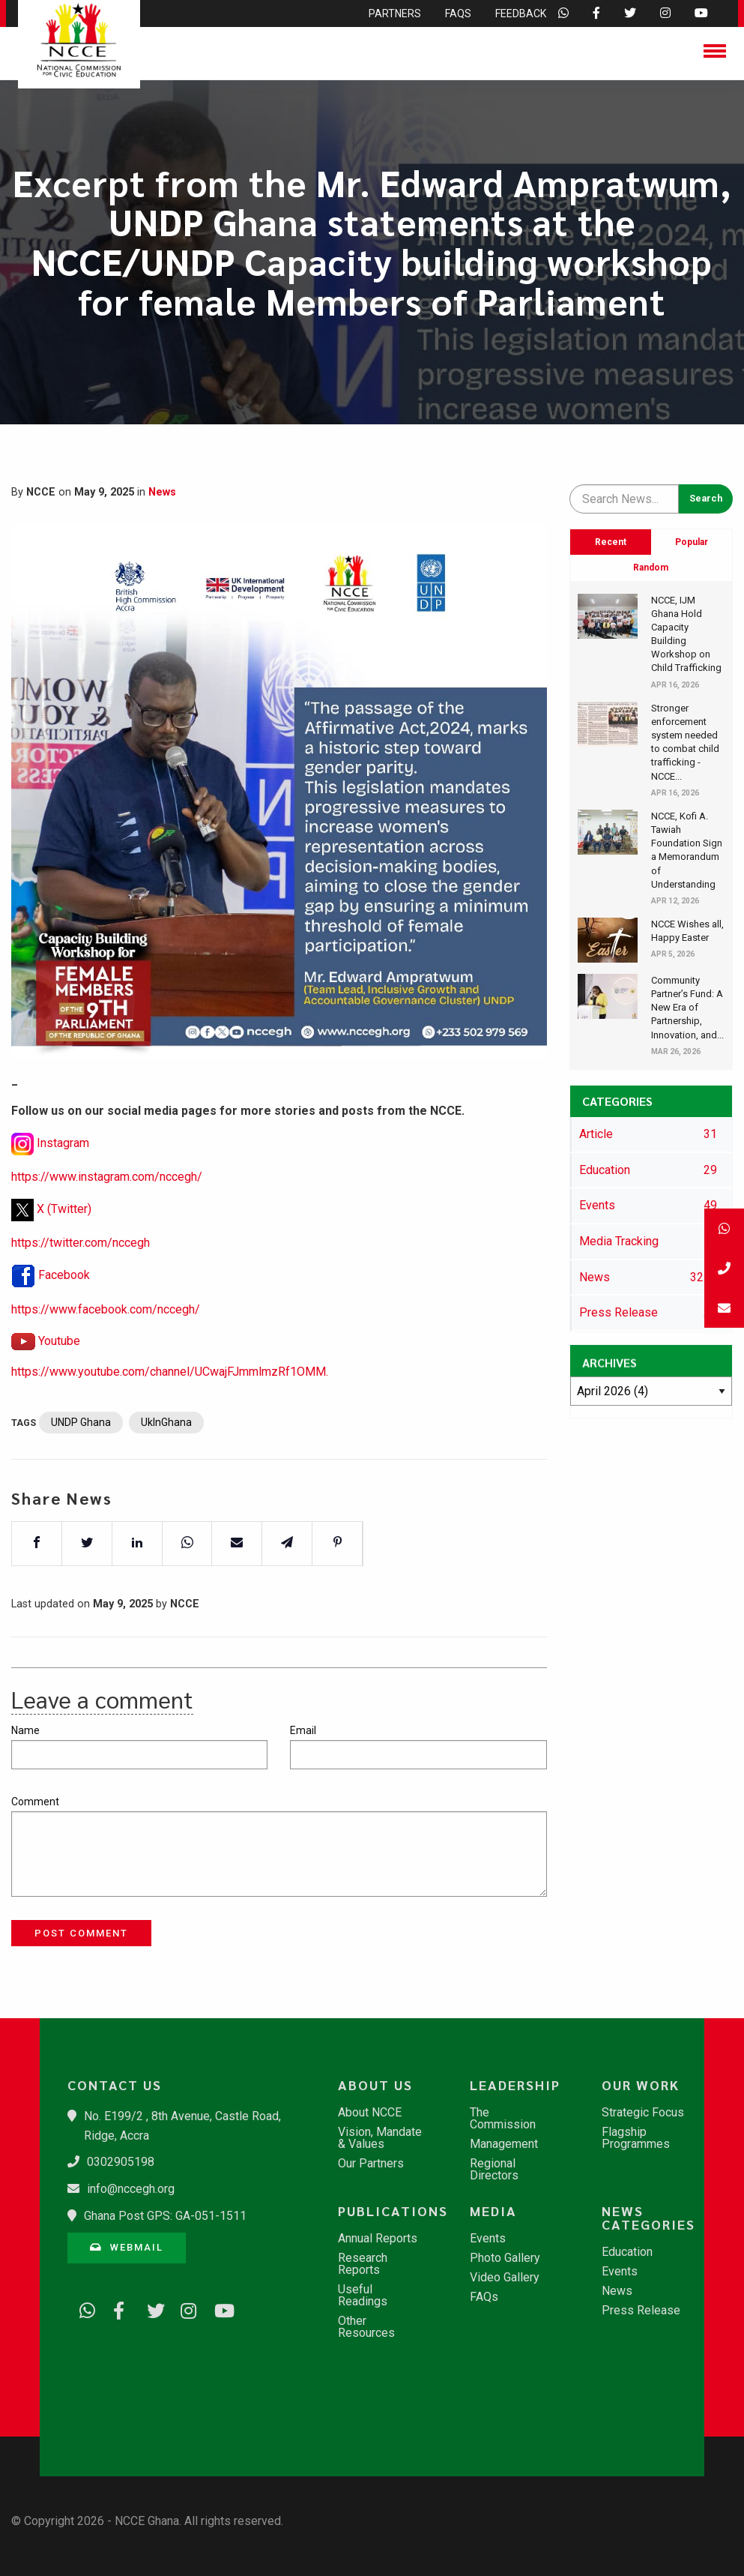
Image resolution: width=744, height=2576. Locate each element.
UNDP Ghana (81, 1465)
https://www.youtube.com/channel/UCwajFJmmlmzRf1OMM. (169, 1414)
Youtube (59, 1383)
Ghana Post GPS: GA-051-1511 (165, 2216)
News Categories (648, 2217)
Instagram (63, 1186)
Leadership (515, 2085)
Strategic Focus (643, 2113)
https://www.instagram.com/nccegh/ (106, 1219)
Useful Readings (362, 2296)
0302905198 (120, 2162)
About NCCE (370, 2113)
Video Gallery (504, 2278)
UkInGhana (166, 1465)
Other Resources (366, 2327)
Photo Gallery (505, 2258)
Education (627, 2252)
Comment (35, 1802)
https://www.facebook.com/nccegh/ (105, 1352)
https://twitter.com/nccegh (80, 1285)
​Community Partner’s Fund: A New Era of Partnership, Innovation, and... (687, 1008)
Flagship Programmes (636, 2138)
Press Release (641, 2311)
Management (504, 2144)
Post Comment (81, 1933)
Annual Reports (377, 2239)
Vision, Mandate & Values (380, 2138)
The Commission (503, 2119)
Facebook (64, 1317)
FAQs (484, 2297)
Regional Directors (494, 2170)
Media (493, 2211)
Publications (386, 2211)
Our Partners (371, 2164)
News (162, 492)
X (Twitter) (64, 1251)
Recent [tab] (610, 542)
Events (488, 2239)
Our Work (641, 2085)
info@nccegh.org (131, 2189)
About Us (375, 2085)
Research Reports (362, 2264)
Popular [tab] (691, 542)
